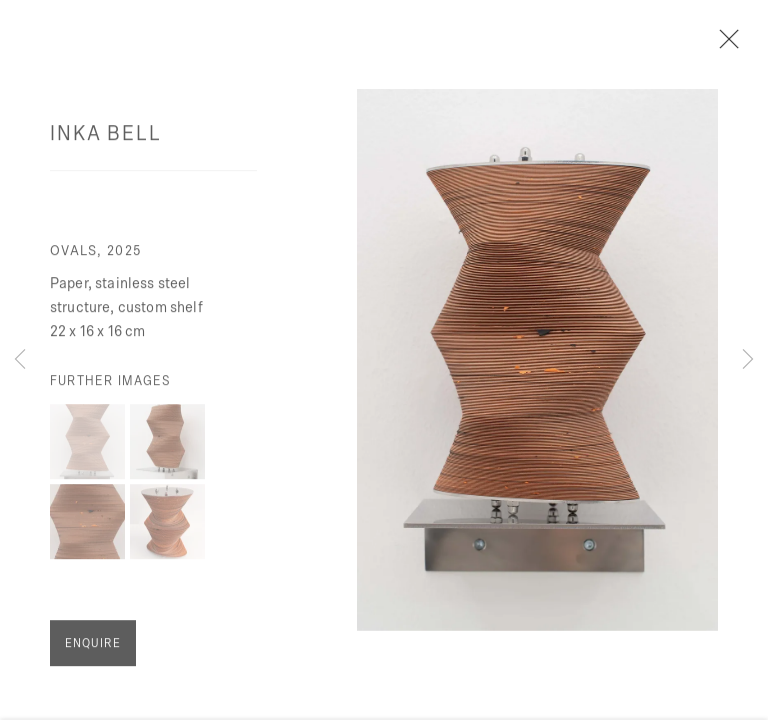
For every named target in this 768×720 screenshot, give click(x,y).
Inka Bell (106, 139)
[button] (87, 448)
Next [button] (748, 360)
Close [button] (743, 45)
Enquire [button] (93, 650)
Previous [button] (20, 360)
